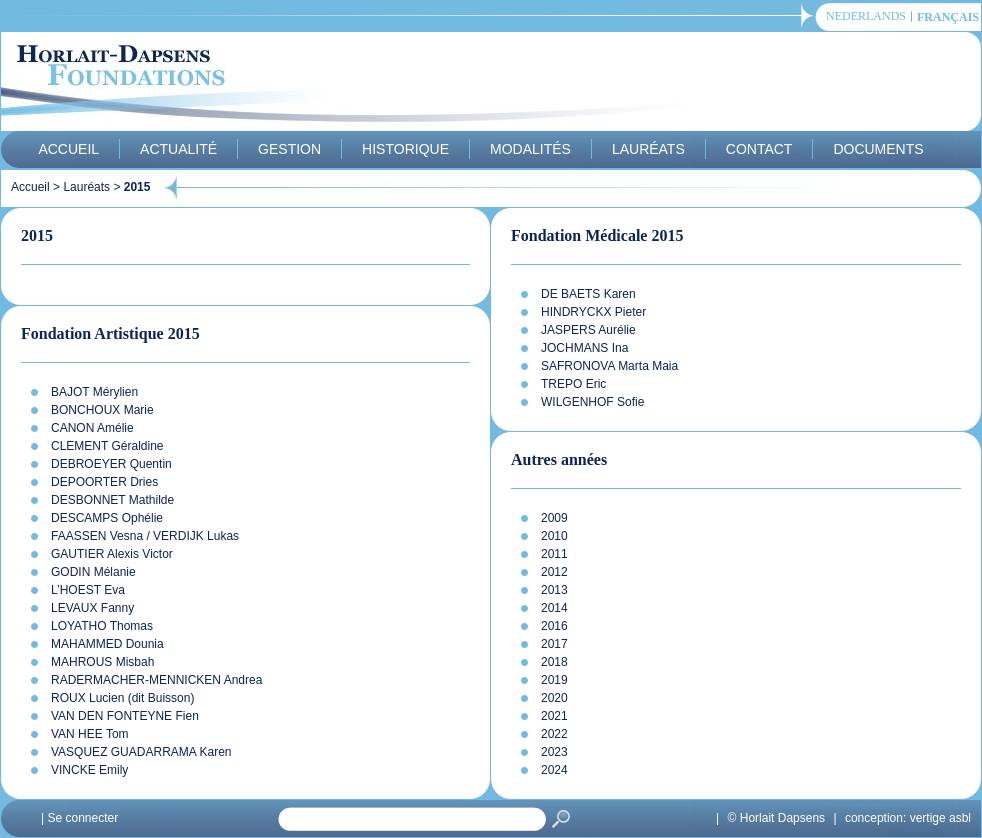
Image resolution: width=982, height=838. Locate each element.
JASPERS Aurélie (588, 330)
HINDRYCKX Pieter (593, 312)
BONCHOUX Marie (102, 410)
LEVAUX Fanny (92, 608)
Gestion (289, 149)
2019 (554, 680)
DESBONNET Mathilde (112, 500)
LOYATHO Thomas (102, 626)
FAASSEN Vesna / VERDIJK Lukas (145, 536)
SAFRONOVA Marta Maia (609, 366)
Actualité (178, 149)
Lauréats (648, 149)
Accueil (68, 149)
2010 (554, 536)
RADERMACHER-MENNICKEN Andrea (156, 680)
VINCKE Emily (89, 770)
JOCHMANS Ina (584, 348)
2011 (554, 554)
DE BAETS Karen (588, 294)
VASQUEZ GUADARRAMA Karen (141, 752)
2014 (554, 608)
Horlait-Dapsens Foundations (360, 84)
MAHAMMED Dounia (107, 644)
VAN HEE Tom (90, 734)
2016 (554, 626)
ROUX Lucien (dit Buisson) (122, 698)
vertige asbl (940, 818)
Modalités (530, 149)
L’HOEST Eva (88, 590)
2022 (554, 734)
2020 (554, 698)
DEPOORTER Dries (104, 482)
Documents (878, 149)
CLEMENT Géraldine (107, 446)
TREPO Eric (573, 384)
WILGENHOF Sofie (592, 402)
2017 (554, 644)
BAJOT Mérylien (94, 392)
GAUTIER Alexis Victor (112, 554)
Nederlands (866, 16)
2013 (554, 590)
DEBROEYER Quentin (111, 464)
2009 (554, 518)
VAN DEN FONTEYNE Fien (125, 716)
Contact (759, 149)
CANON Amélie (92, 428)
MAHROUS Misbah (102, 662)
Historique (405, 149)
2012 (554, 572)
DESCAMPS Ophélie (107, 518)
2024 (554, 770)
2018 (554, 662)
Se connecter (82, 818)
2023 (554, 752)
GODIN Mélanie (93, 572)
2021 (554, 716)
